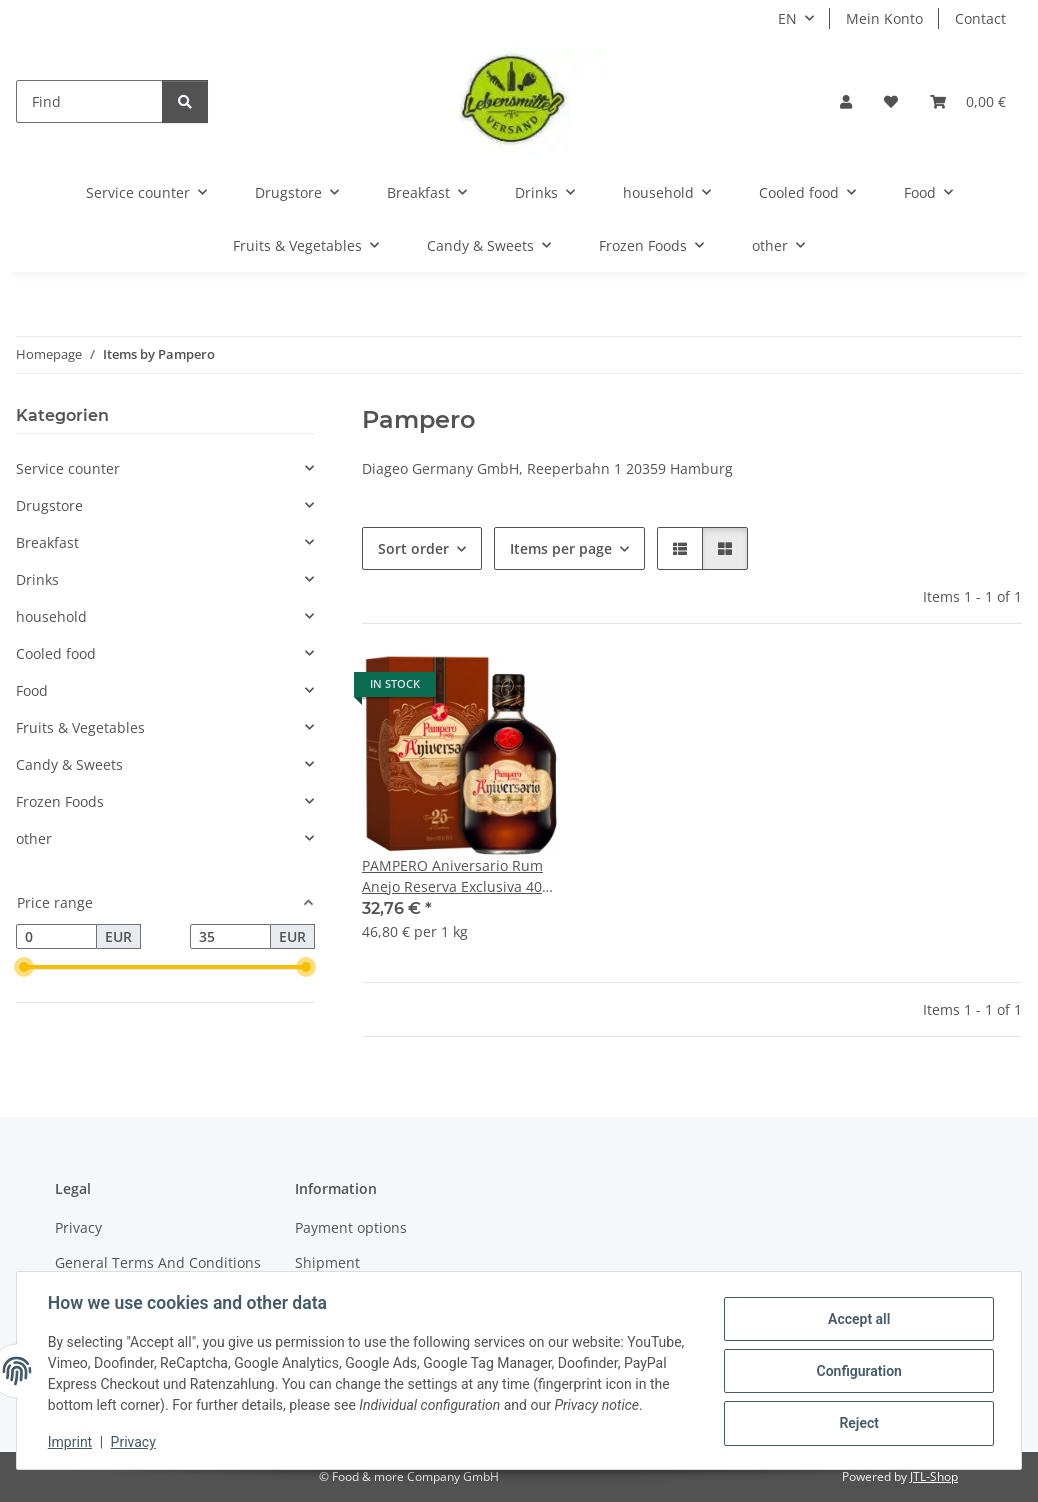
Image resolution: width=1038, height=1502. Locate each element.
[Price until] (230, 937)
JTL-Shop (934, 1476)
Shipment (327, 1262)
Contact (980, 18)
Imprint (71, 1442)
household (51, 616)
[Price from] (56, 937)
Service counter (68, 468)
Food (32, 690)
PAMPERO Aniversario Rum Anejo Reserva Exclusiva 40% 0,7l (458, 876)
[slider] (24, 968)
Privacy (134, 1442)
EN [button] (787, 18)
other (34, 838)
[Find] (89, 101)
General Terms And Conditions (158, 1262)
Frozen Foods (60, 801)
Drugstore (49, 505)
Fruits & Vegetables (80, 727)
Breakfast (47, 542)
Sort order (413, 548)
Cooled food (56, 653)
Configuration (857, 1371)
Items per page (561, 548)
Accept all (858, 1319)
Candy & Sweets (69, 764)
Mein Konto (884, 18)
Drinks (37, 579)
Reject (858, 1423)
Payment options (351, 1227)
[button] (846, 101)
